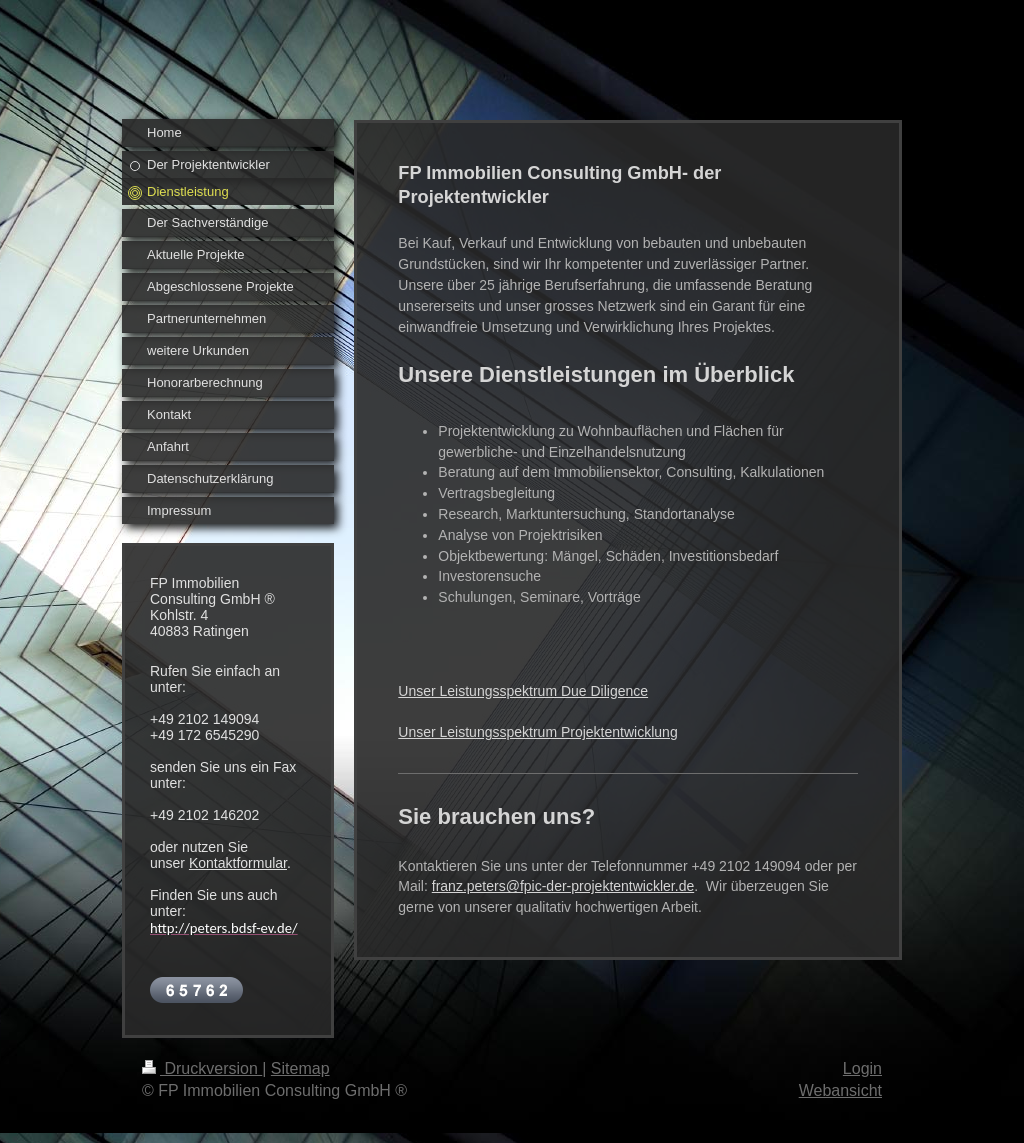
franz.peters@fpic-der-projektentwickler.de (563, 886)
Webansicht (840, 1090)
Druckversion (202, 1068)
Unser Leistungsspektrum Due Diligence (523, 691)
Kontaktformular (238, 863)
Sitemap (300, 1068)
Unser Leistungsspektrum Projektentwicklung (537, 732)
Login (862, 1068)
